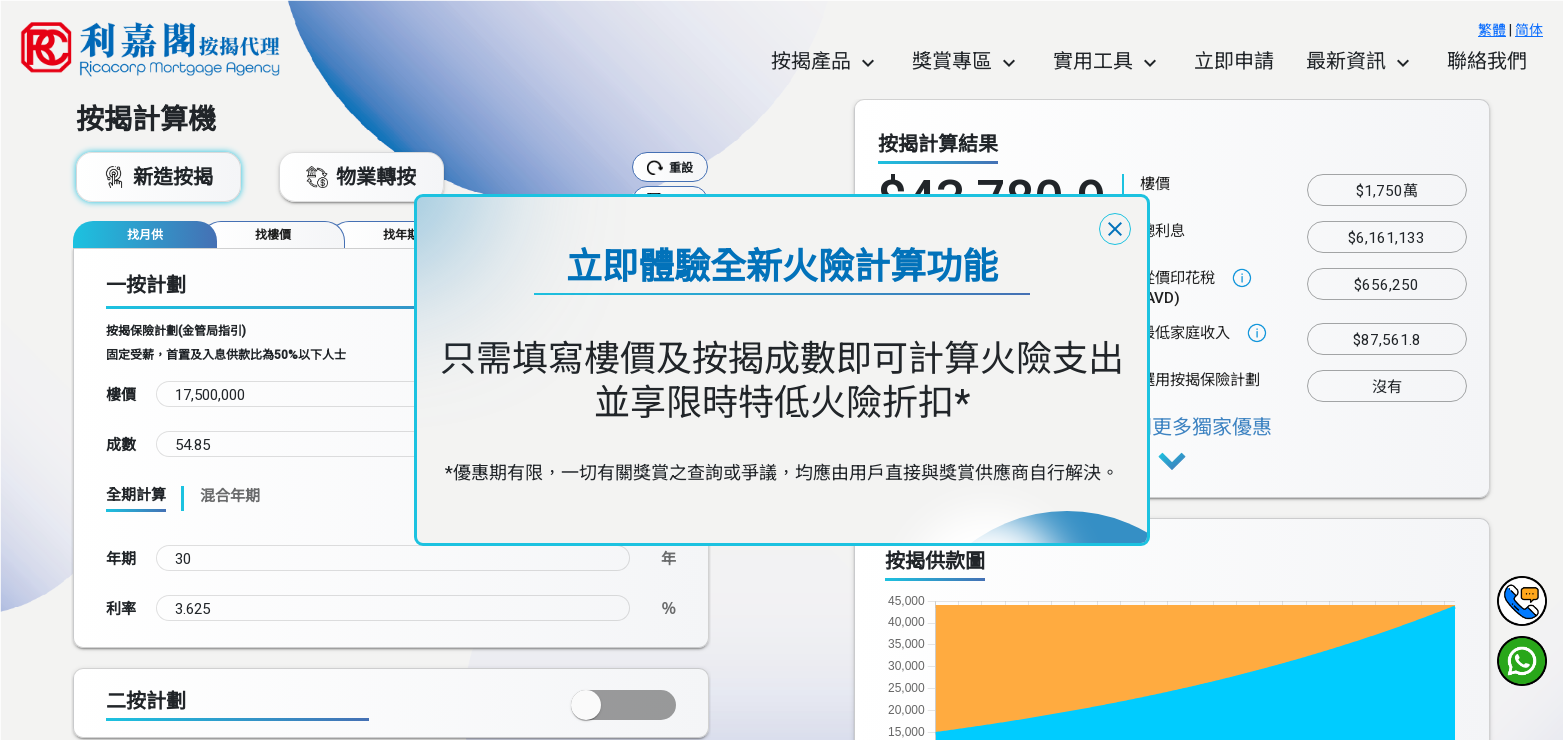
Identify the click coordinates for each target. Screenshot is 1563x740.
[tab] (145, 234)
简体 (1529, 30)
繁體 (1492, 30)
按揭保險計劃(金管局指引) (176, 331)
